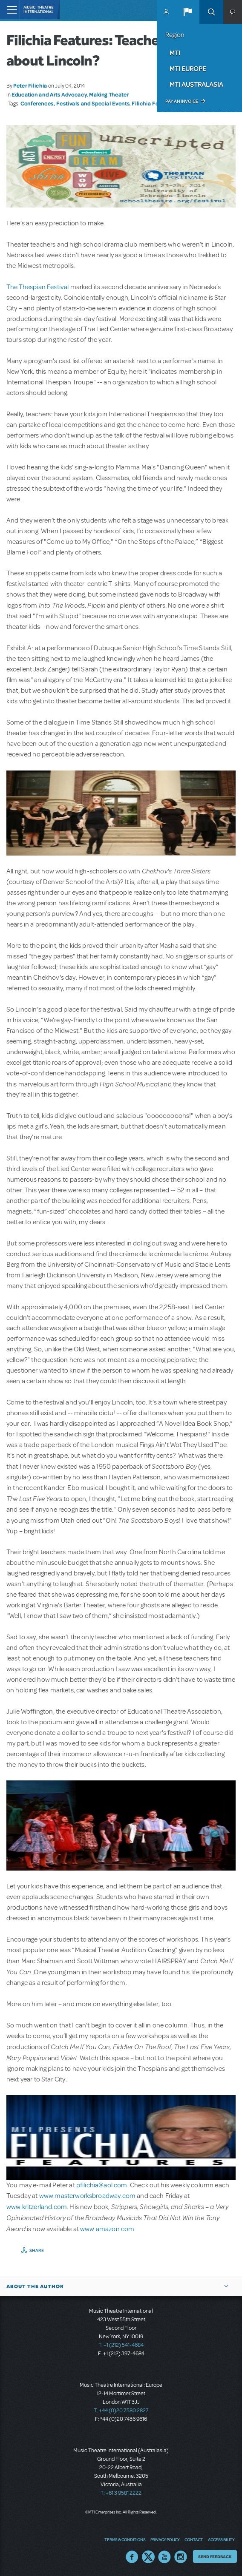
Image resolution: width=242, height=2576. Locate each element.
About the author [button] (35, 2286)
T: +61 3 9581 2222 (121, 2493)
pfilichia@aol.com (101, 2185)
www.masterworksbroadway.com (87, 2196)
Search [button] (211, 12)
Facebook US (132, 2556)
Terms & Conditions (124, 2539)
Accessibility (221, 2539)
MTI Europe (188, 68)
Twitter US (148, 2556)
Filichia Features (153, 103)
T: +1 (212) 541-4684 (121, 2345)
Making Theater (109, 94)
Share (36, 2250)
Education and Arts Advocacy (49, 94)
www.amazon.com (107, 2229)
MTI (175, 52)
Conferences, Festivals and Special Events (75, 103)
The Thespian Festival (37, 287)
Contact (193, 2539)
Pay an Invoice (181, 101)
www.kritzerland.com (36, 2207)
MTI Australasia (196, 84)
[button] (187, 12)
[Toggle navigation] (9, 9)
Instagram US (180, 2556)
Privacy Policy (164, 2539)
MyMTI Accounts (166, 12)
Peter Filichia (30, 85)
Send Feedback (215, 2556)
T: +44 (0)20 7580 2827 (121, 2410)
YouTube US (164, 2556)
